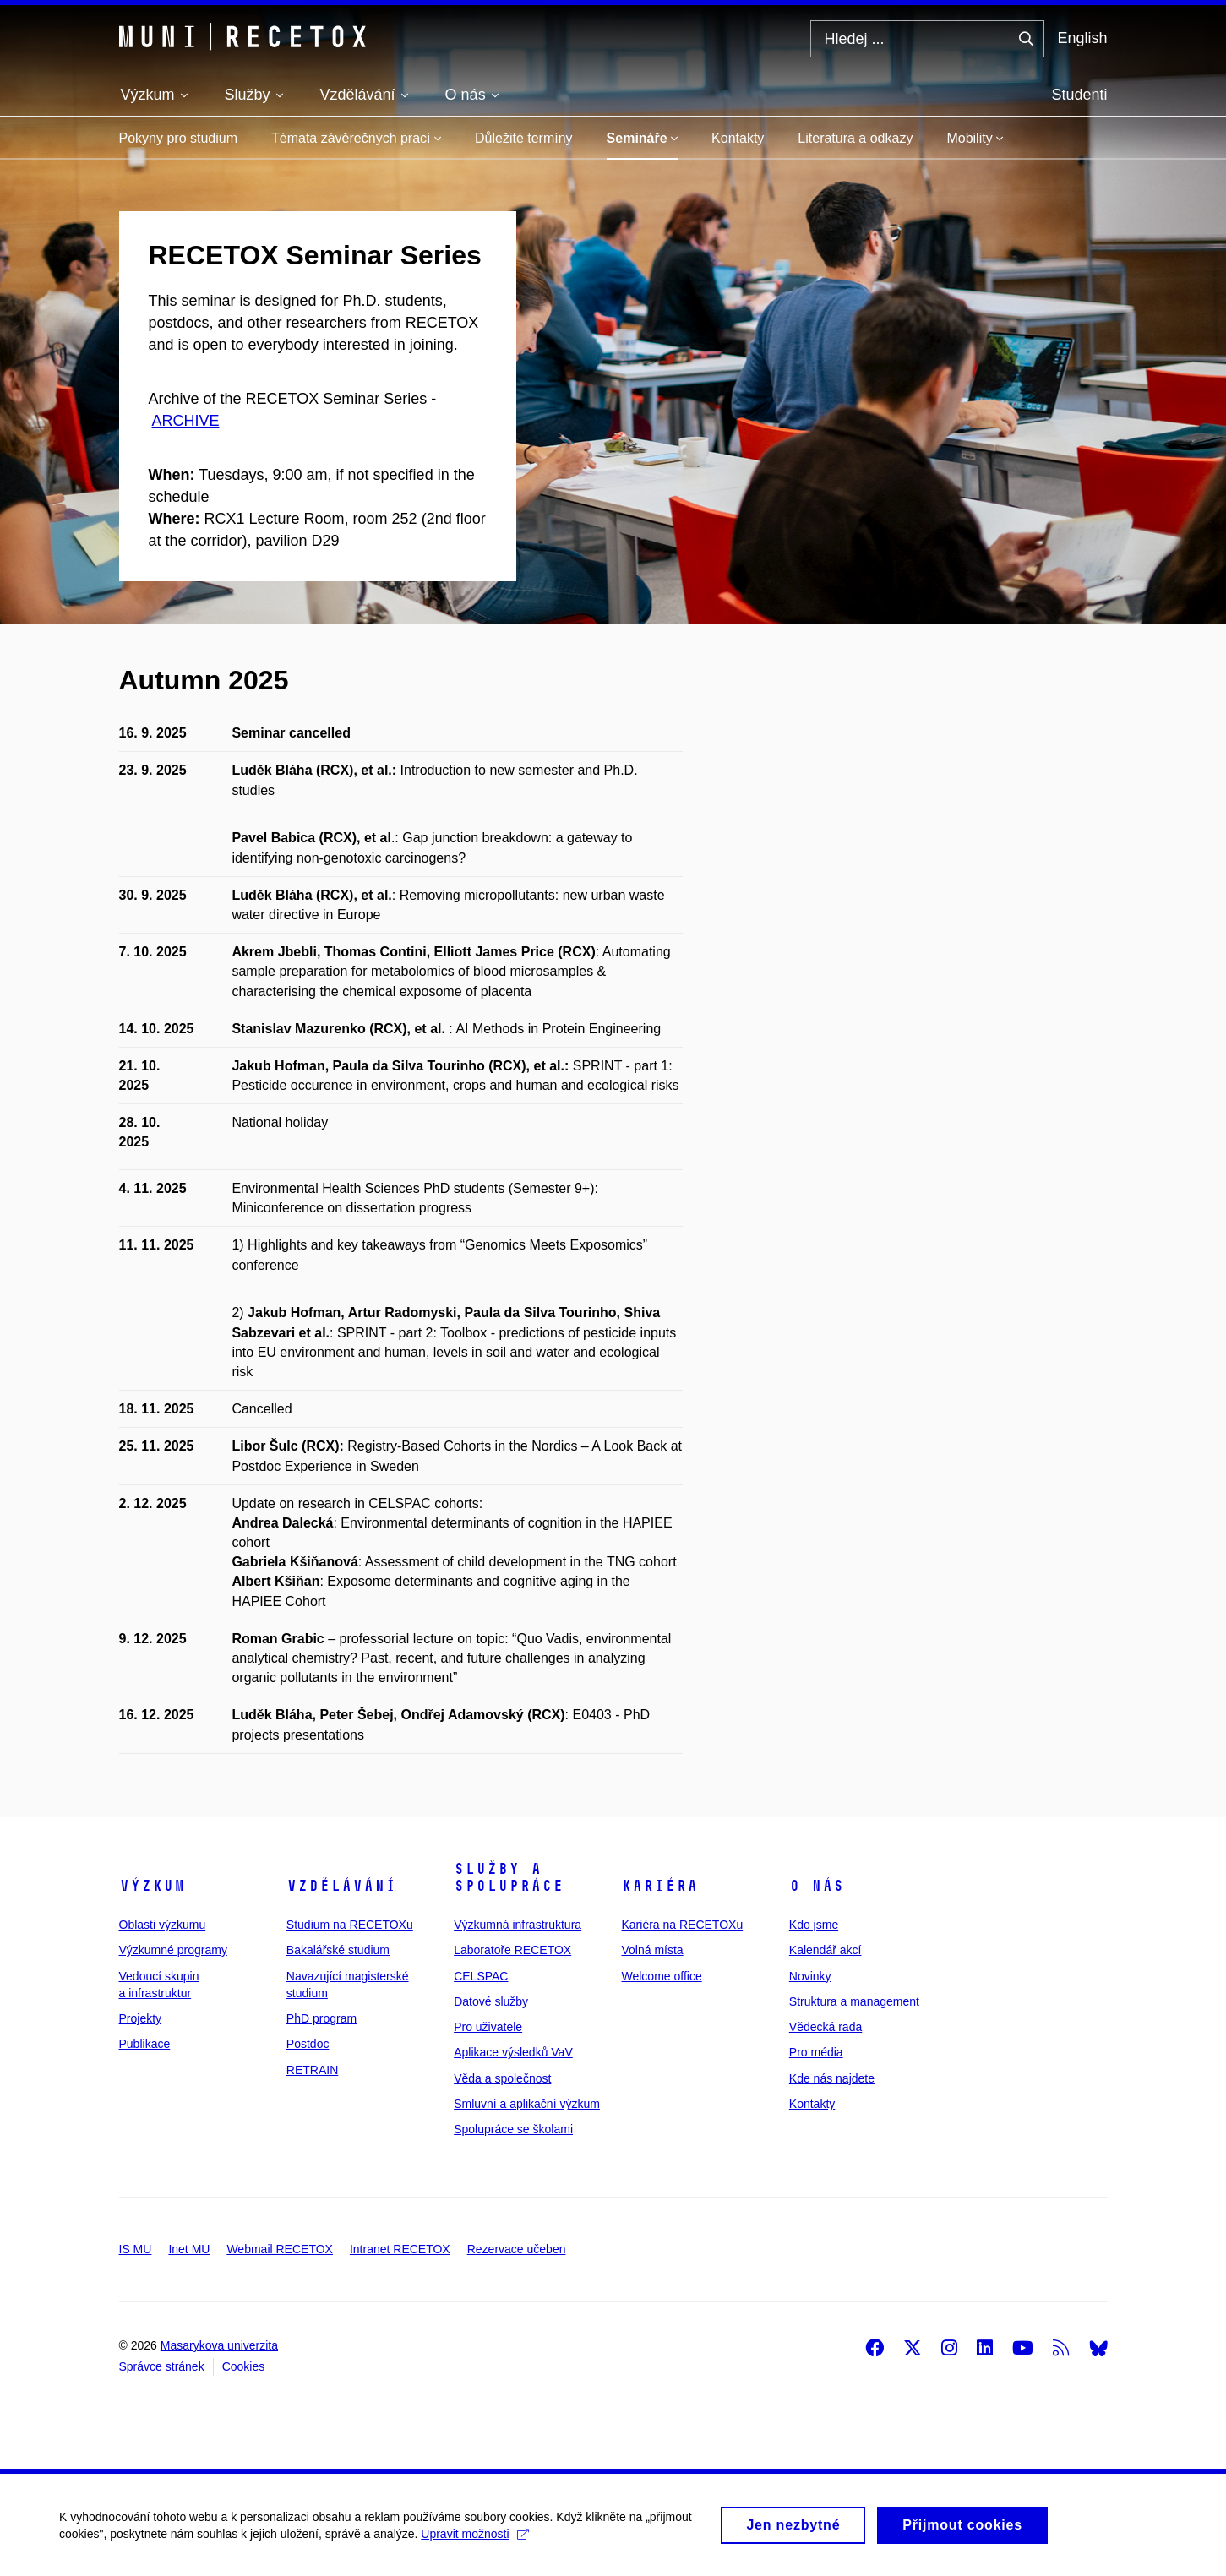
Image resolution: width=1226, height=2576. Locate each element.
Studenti (1079, 94)
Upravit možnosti (474, 2543)
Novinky (810, 1976)
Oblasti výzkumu (162, 1924)
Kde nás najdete (832, 2078)
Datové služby (491, 2001)
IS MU (135, 2249)
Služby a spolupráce (509, 1877)
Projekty (140, 2018)
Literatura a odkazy (855, 138)
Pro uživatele (488, 2027)
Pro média (816, 2052)
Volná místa (652, 1950)
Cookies (243, 2366)
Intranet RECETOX (400, 2249)
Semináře (642, 138)
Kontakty (737, 138)
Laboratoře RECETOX (512, 1950)
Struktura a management (854, 2001)
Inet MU (189, 2249)
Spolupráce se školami (513, 2129)
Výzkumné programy (173, 1950)
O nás (816, 1885)
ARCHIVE (186, 420)
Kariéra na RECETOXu (682, 1924)
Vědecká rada (825, 2027)
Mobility (974, 138)
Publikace (145, 2043)
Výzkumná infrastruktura (517, 1924)
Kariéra (659, 1885)
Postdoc (308, 2043)
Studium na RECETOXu (349, 1924)
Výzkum (152, 1885)
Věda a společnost (502, 2078)
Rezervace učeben (516, 2249)
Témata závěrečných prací (356, 138)
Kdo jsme (813, 1924)
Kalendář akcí (825, 1950)
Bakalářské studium (338, 1950)
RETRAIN (312, 2070)
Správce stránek (161, 2366)
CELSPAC (481, 1976)
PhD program (321, 2018)
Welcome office (661, 1976)
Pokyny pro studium (178, 138)
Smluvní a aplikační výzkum (527, 2103)
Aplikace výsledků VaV (513, 2052)
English (1082, 38)
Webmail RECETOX (279, 2249)
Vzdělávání (341, 1885)
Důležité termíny (524, 138)
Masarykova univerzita (219, 2345)
